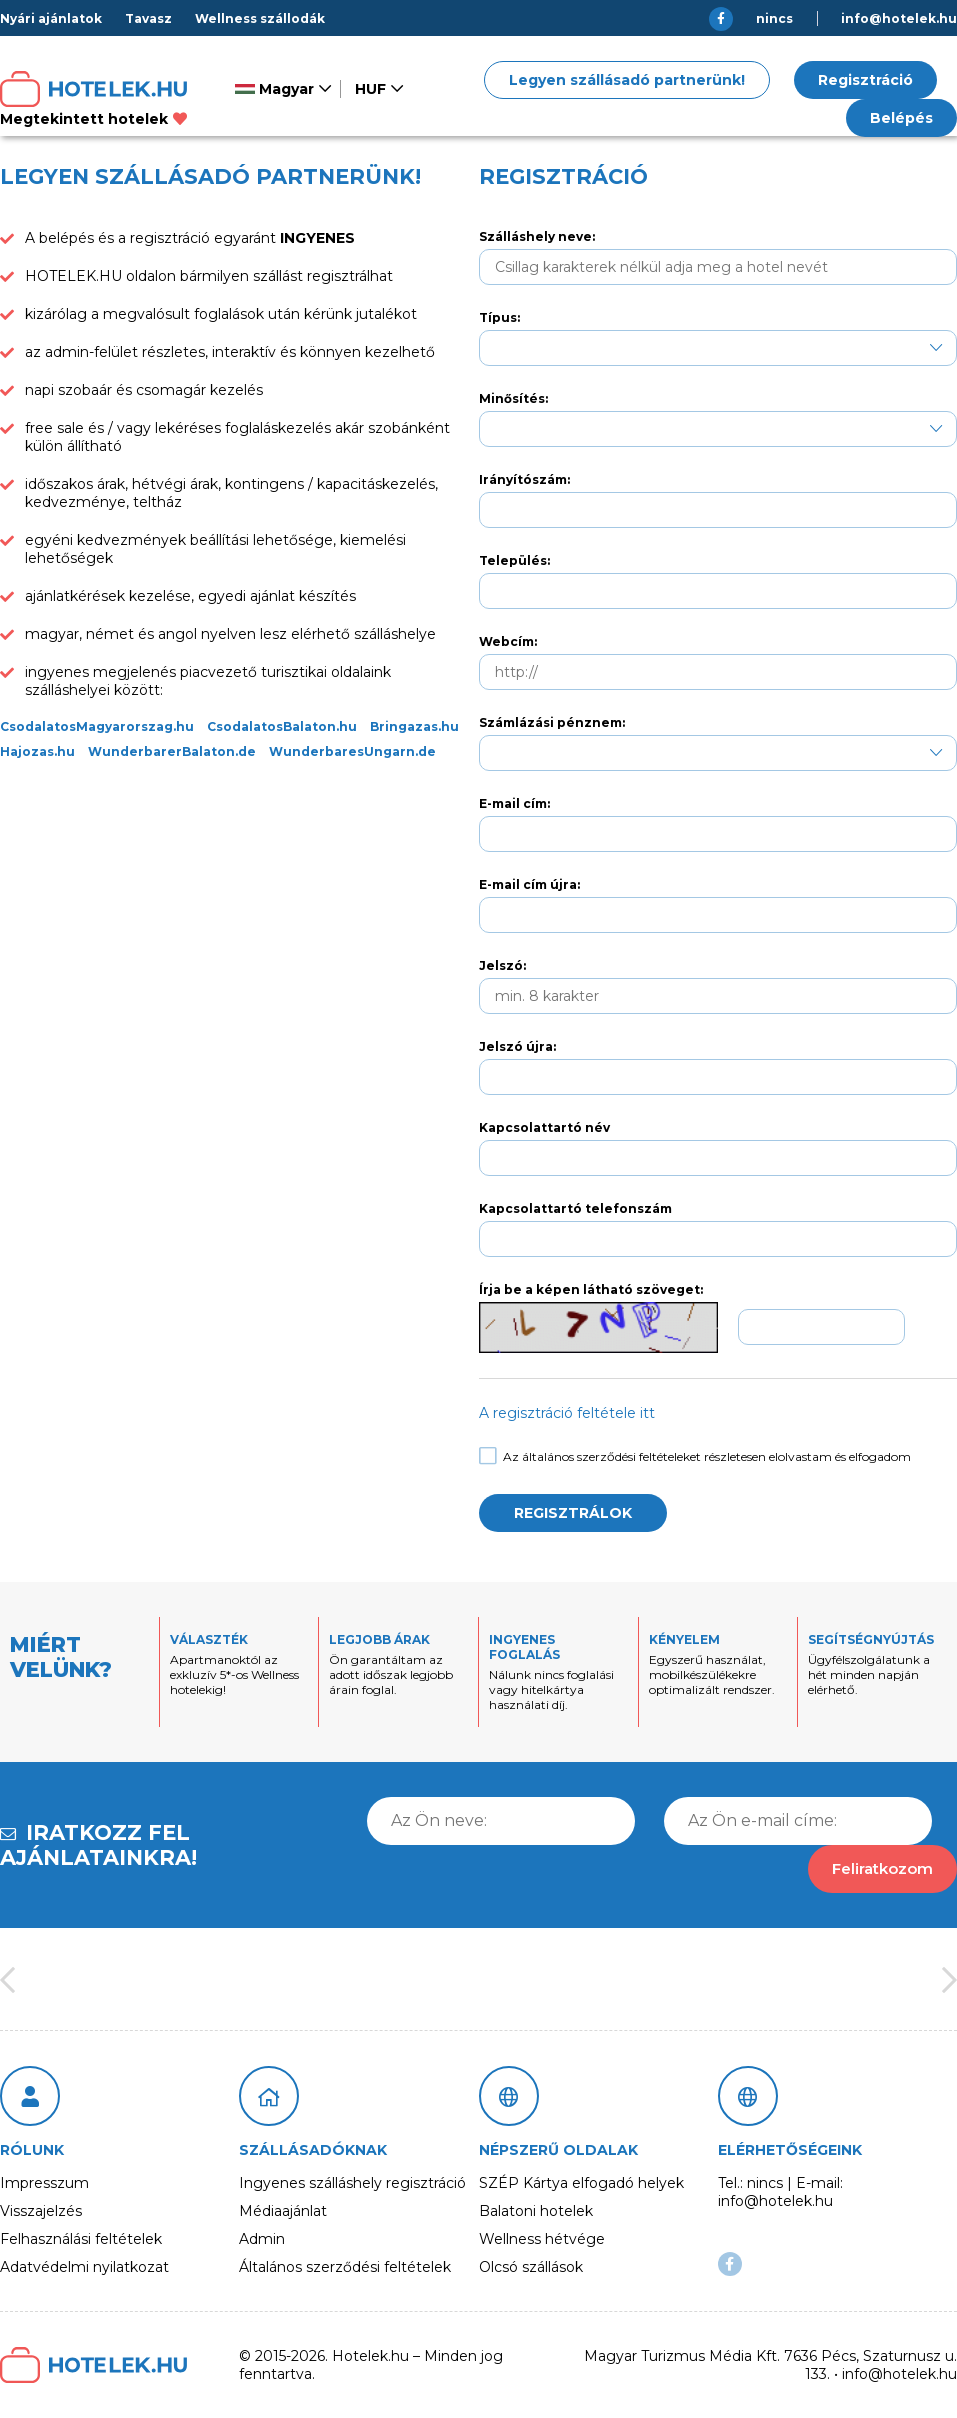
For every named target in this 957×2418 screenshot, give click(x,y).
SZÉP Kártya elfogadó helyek (581, 2183)
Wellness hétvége (542, 2239)
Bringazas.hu (414, 726)
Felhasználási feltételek (81, 2239)
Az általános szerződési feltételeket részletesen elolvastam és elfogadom (695, 1457)
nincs (774, 18)
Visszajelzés (41, 2211)
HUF (370, 89)
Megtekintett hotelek (93, 119)
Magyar (274, 89)
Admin (262, 2239)
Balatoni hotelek (536, 2211)
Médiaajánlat (283, 2211)
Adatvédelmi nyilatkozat (84, 2267)
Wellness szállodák (260, 18)
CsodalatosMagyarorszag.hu (97, 726)
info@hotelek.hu (899, 18)
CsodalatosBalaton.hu (282, 726)
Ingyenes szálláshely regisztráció (352, 2183)
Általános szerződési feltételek (345, 2267)
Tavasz (148, 18)
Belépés (901, 118)
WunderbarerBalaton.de (172, 751)
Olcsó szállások (531, 2267)
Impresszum (44, 2183)
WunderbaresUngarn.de (352, 751)
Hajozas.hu (37, 751)
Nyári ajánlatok (51, 18)
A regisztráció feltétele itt (567, 1413)
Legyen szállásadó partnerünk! (627, 80)
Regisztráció (865, 80)
